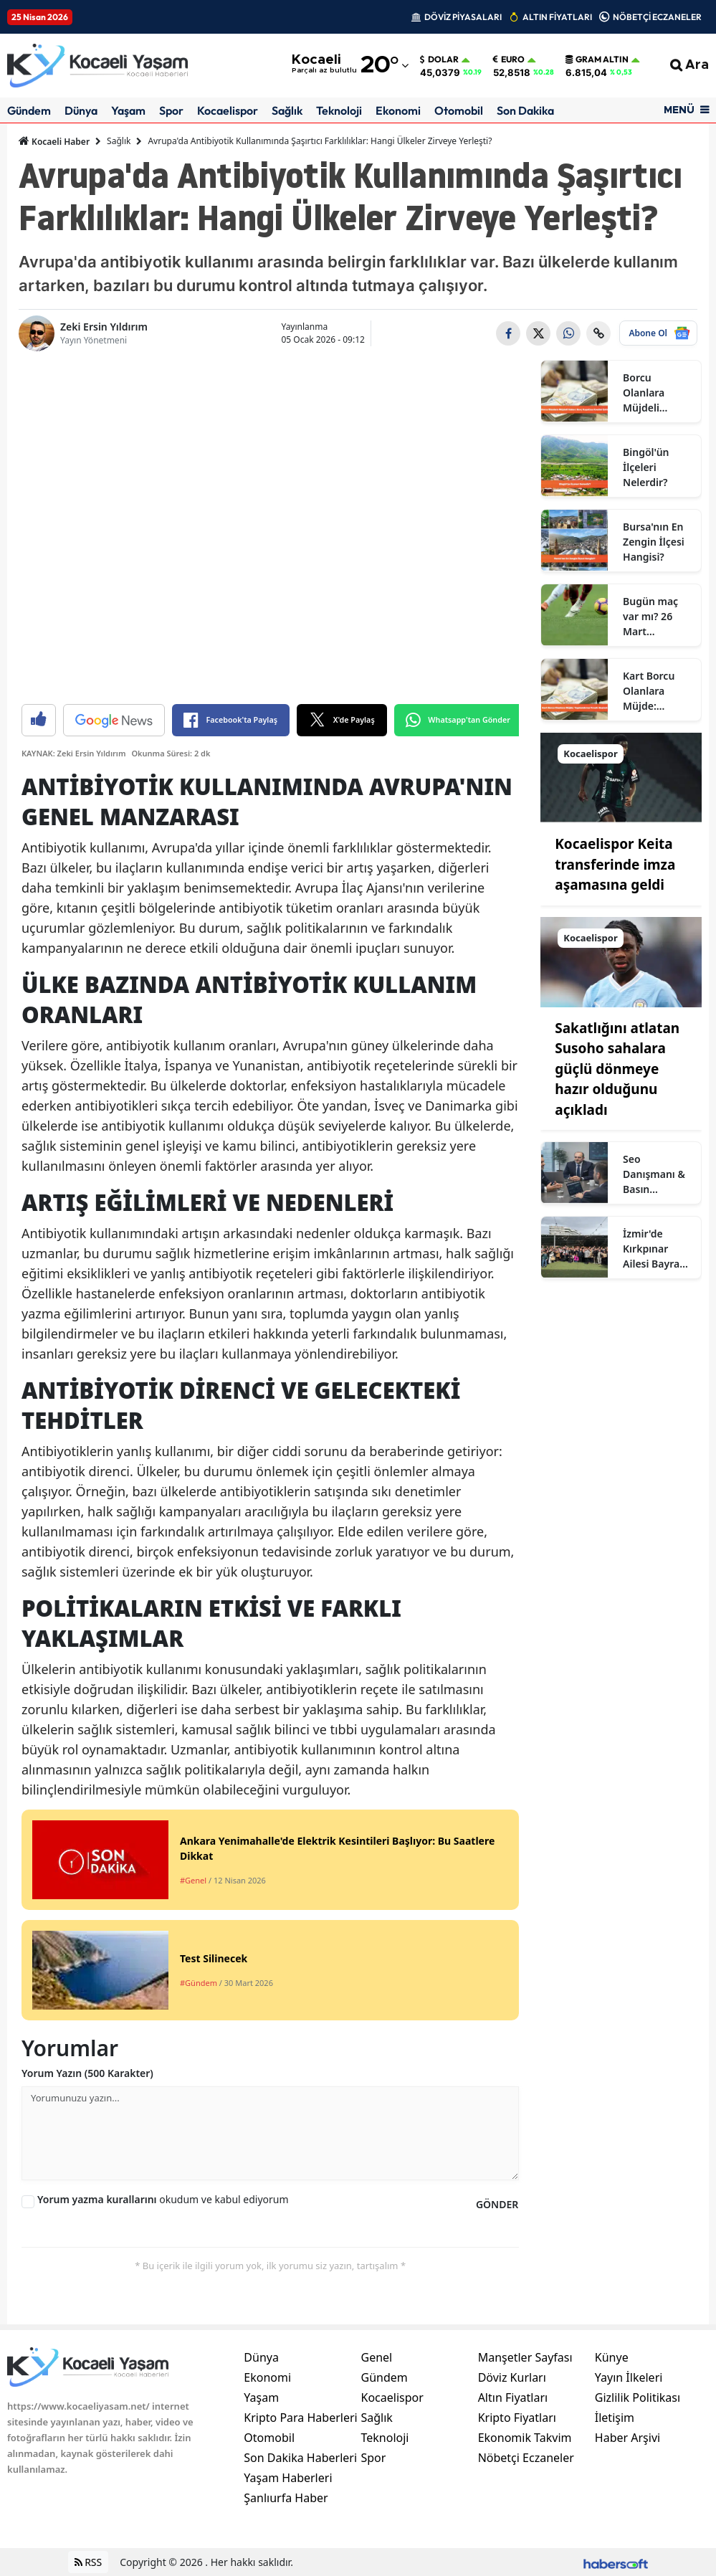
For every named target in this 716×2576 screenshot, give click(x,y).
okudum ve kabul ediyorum (163, 2199)
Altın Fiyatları (513, 2397)
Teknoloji (339, 110)
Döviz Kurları (512, 2377)
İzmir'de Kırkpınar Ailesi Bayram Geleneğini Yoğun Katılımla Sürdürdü (656, 1249)
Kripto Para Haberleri (300, 2417)
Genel (376, 2357)
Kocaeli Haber (54, 141)
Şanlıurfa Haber (286, 2498)
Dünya (81, 110)
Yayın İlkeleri (629, 2377)
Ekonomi (398, 110)
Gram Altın (597, 59)
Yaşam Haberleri (288, 2478)
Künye (612, 2357)
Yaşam (128, 110)
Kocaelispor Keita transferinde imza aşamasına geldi (615, 864)
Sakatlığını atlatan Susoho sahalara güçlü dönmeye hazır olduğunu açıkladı (617, 1069)
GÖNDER (497, 2204)
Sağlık (287, 110)
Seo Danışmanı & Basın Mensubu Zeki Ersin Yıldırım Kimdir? (657, 1174)
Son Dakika (525, 110)
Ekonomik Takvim (525, 2438)
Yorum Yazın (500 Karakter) (87, 2073)
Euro (509, 59)
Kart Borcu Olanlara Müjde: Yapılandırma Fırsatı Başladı (657, 691)
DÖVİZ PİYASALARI (463, 16)
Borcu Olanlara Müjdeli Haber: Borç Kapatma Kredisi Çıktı (652, 393)
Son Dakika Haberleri (300, 2458)
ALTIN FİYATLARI (557, 16)
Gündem (29, 110)
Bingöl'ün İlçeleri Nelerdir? (646, 467)
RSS (88, 2562)
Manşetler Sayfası (525, 2357)
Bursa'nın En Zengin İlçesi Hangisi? (653, 542)
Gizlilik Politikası (637, 2397)
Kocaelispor (227, 110)
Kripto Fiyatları (517, 2417)
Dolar (439, 59)
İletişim (614, 2417)
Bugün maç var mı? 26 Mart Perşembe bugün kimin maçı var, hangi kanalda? (654, 616)
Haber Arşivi (627, 2438)
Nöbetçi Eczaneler (526, 2458)
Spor (171, 110)
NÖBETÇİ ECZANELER (657, 16)
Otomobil (458, 110)
